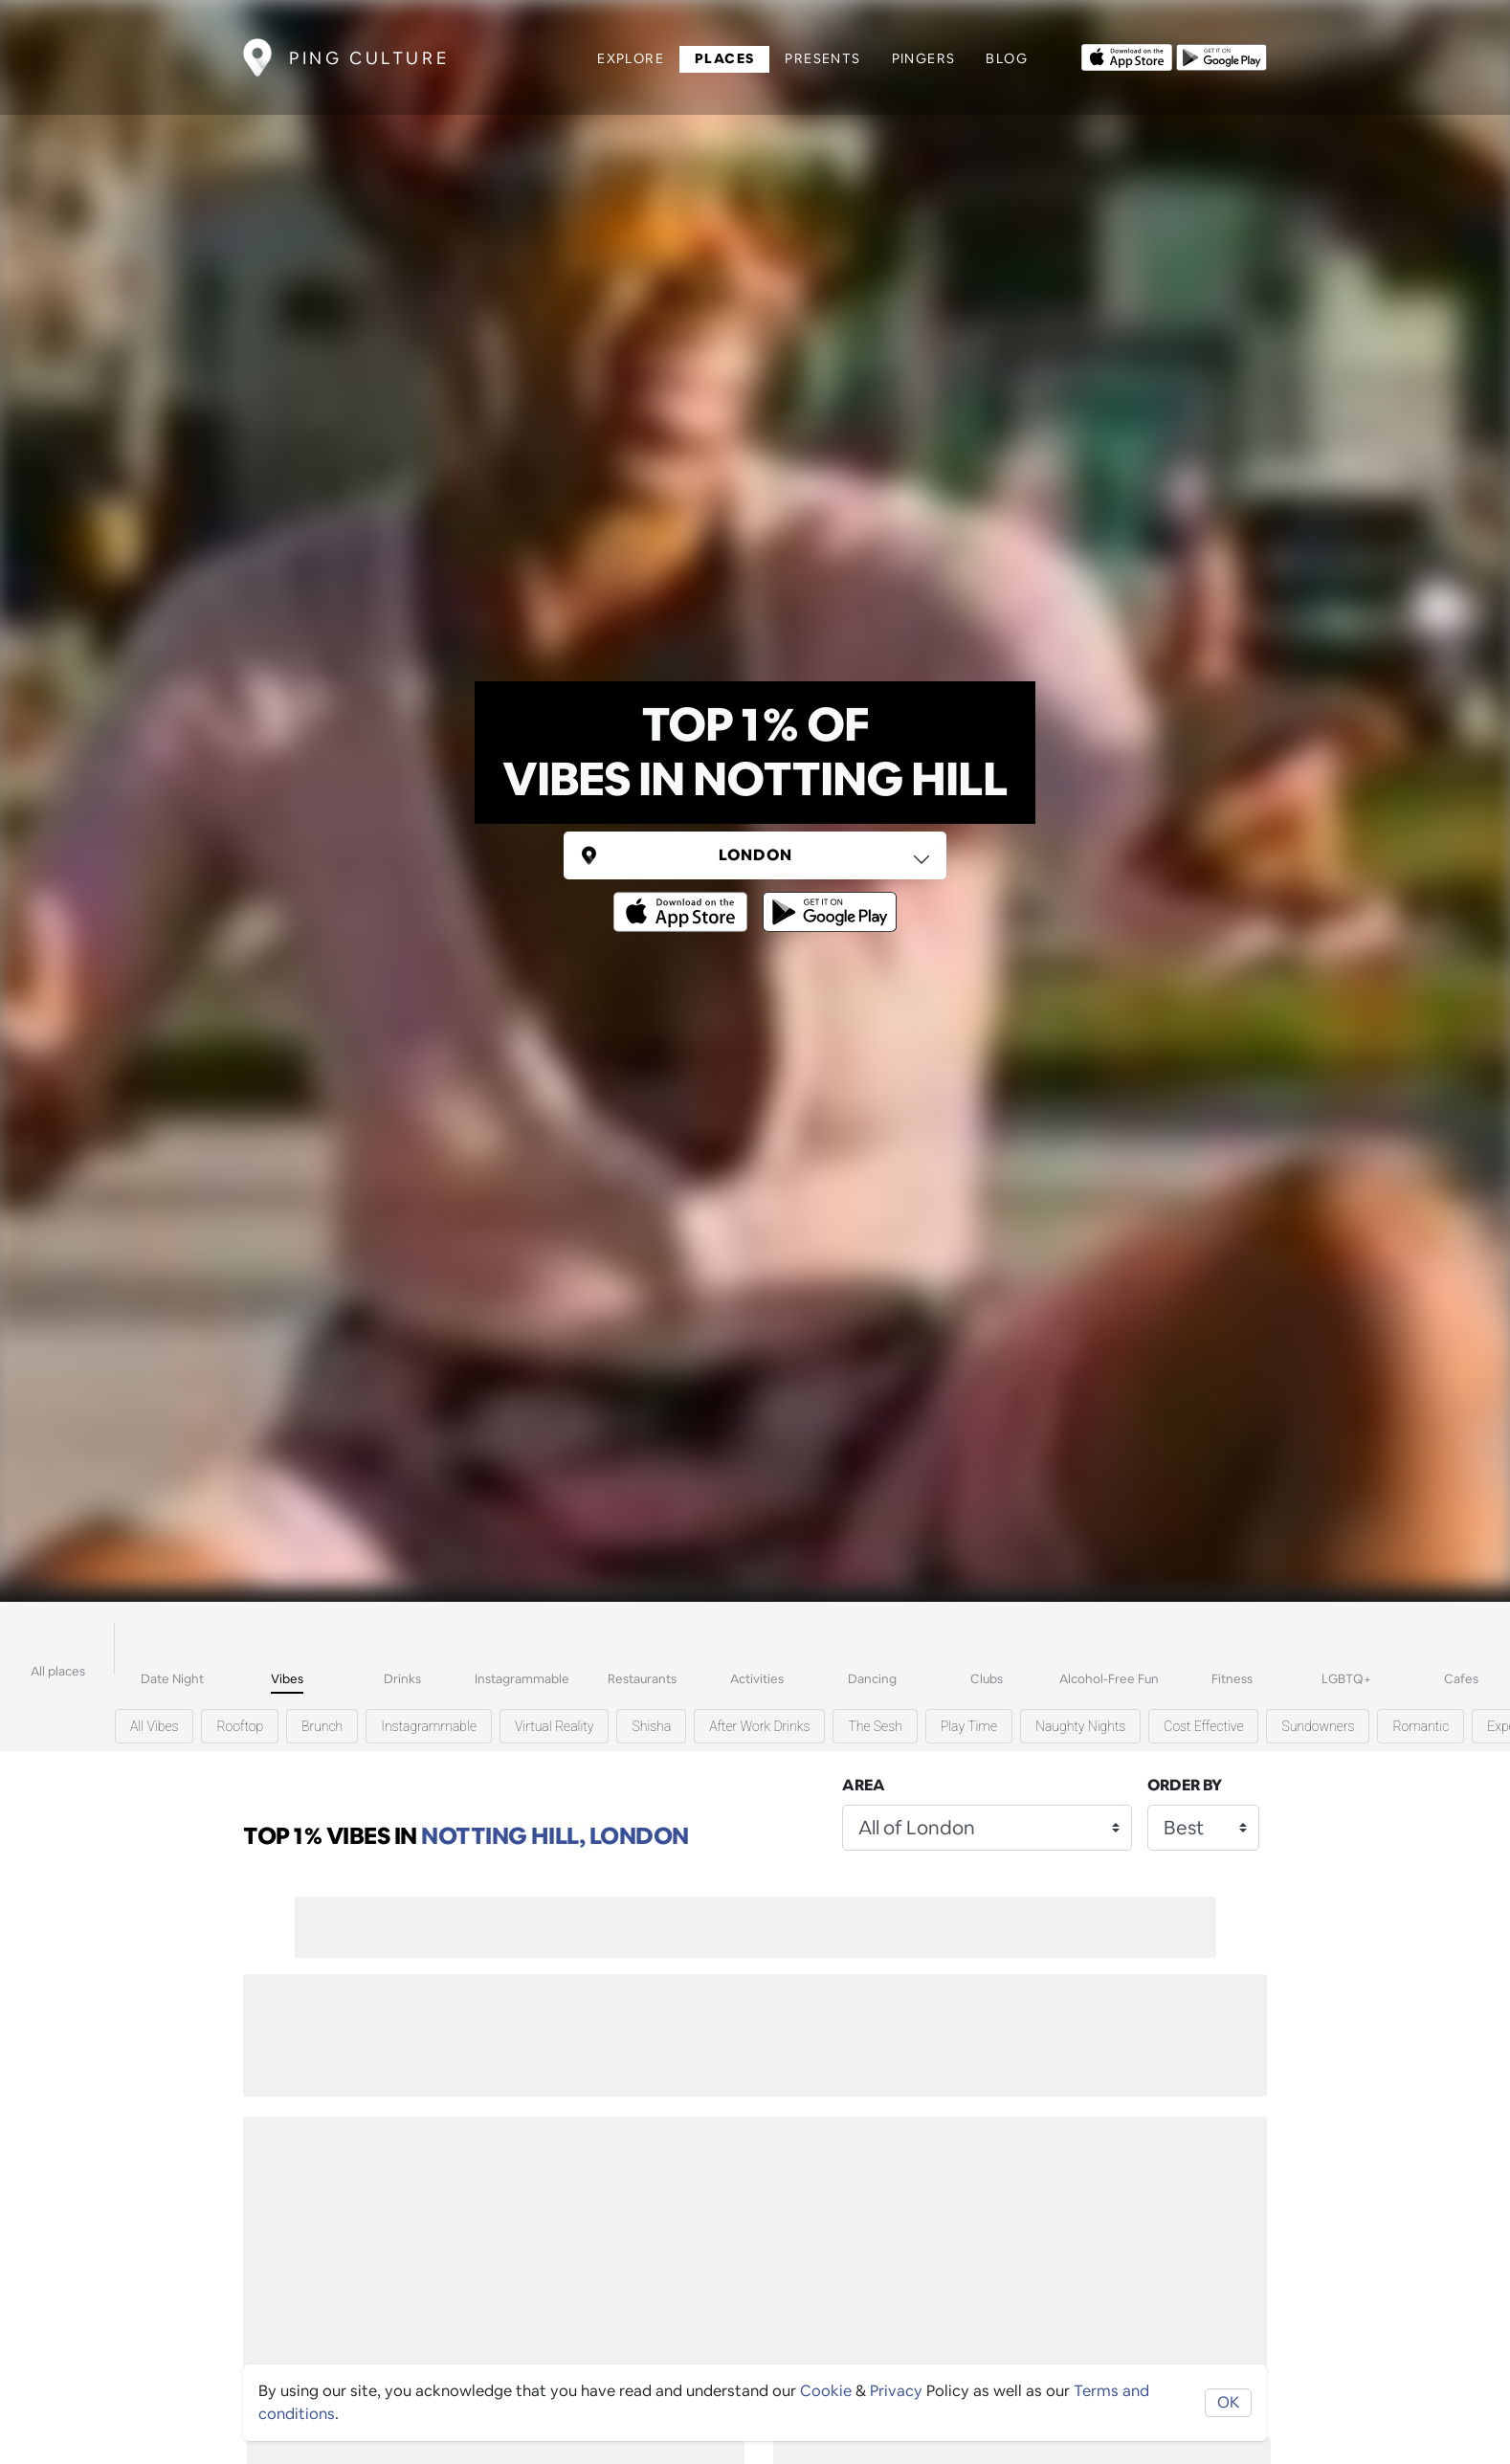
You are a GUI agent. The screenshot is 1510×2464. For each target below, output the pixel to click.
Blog (1007, 58)
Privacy (896, 2391)
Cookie (826, 2391)
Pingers (924, 58)
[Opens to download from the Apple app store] (1126, 55)
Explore (630, 58)
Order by (1184, 1785)
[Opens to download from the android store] (1221, 55)
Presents (822, 58)
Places (724, 58)
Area (863, 1785)
